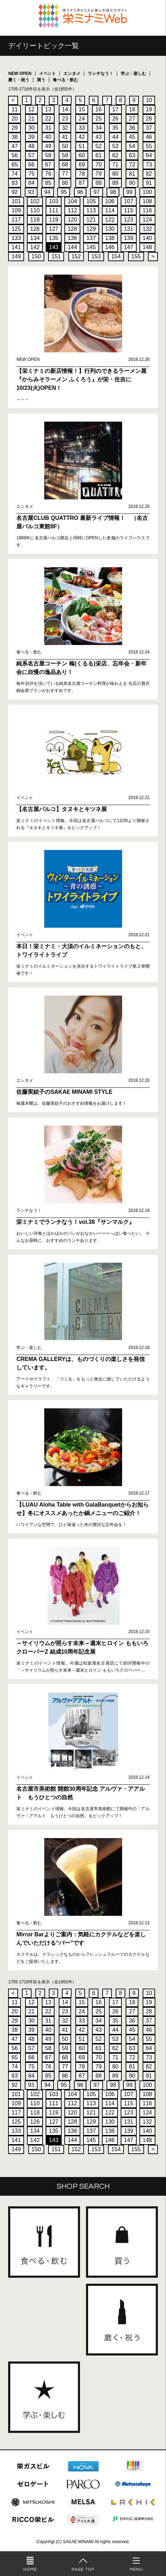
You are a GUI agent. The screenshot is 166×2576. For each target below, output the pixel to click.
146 (110, 247)
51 (82, 146)
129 (91, 229)
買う (41, 79)
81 (132, 174)
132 (147, 229)
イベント (47, 73)
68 (65, 165)
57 (31, 155)
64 (149, 155)
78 (82, 174)
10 (149, 100)
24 (82, 119)
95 (64, 192)
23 (65, 119)
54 (132, 146)
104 (72, 201)
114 (110, 210)
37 (149, 128)
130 (110, 229)
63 (132, 155)
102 (35, 201)
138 (110, 238)
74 (14, 174)
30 (31, 128)
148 (147, 247)
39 (31, 137)
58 (48, 155)
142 (35, 247)
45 (132, 137)
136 (72, 238)
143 (53, 247)
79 (98, 174)
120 (72, 220)
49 (48, 146)
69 (82, 165)
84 (31, 183)
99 (129, 192)
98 (113, 192)
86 (65, 183)
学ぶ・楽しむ (133, 73)
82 (149, 174)
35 (115, 128)
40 (48, 137)
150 (36, 256)
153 (96, 256)
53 (115, 146)
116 (147, 210)
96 (80, 192)
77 (65, 174)
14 (65, 109)
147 (128, 247)
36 (132, 128)
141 (16, 247)
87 (82, 183)
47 (14, 146)
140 (147, 238)
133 (16, 238)
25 (98, 119)
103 (53, 201)
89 (115, 183)
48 (31, 146)
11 (14, 109)
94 (47, 192)
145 (91, 247)
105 (91, 201)
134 (35, 238)
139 (128, 238)
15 (82, 109)
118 (35, 220)
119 (53, 220)
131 (128, 229)
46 (149, 137)
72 (132, 165)
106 (110, 201)
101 (16, 201)
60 (82, 155)
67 (48, 165)
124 (147, 220)
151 (56, 256)
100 (147, 192)
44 (115, 137)
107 (128, 201)
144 (72, 247)
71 (115, 165)
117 (16, 220)
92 (14, 192)
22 (48, 119)
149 (16, 256)
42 (82, 137)
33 (82, 128)
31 (48, 128)
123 (128, 220)
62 (115, 155)
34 (98, 128)
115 (128, 210)
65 (14, 165)
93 (31, 192)
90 (132, 183)
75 (31, 174)
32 (65, 128)
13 (48, 109)
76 (48, 174)
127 (53, 229)
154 (116, 256)
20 (14, 119)
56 (14, 155)
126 (35, 229)
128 (72, 229)
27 (132, 119)
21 (31, 119)
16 (98, 109)
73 (149, 165)
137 (91, 238)
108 (147, 201)
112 (72, 210)
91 (149, 183)
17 (115, 109)
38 (14, 137)
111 (53, 210)
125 (16, 229)
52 (98, 146)
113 (91, 210)
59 (65, 155)
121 (91, 220)
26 (115, 119)
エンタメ (71, 73)
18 (132, 109)
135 (53, 238)
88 (98, 183)
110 (35, 210)
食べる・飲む (65, 79)
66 (31, 165)
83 (14, 183)
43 (98, 137)
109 (16, 210)
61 (98, 155)
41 (65, 137)
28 (149, 119)
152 (76, 256)
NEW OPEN (19, 73)
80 (115, 174)
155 (136, 256)
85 (48, 183)
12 (31, 109)
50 (65, 146)
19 (149, 109)
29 (14, 128)
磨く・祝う (18, 79)
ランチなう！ (100, 73)
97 (96, 192)
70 (98, 165)
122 (110, 220)
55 (149, 146)
